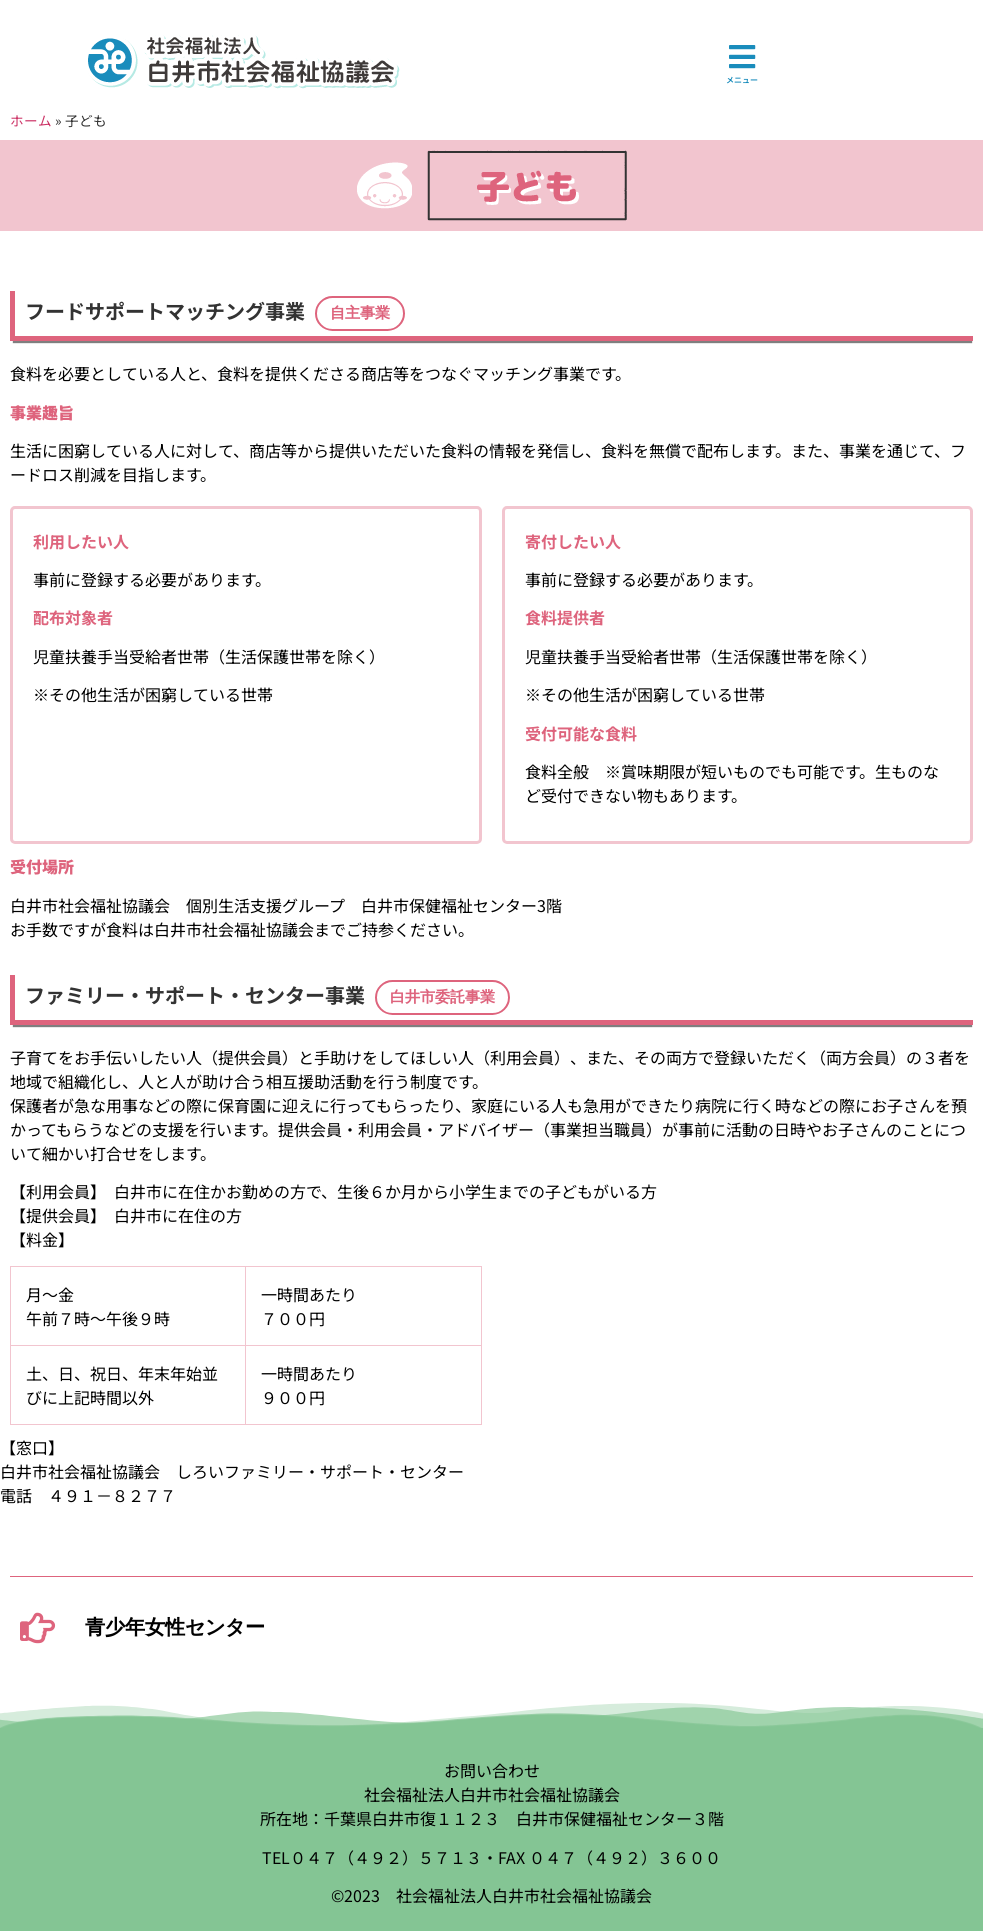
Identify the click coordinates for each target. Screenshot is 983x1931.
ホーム (31, 120)
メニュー (742, 79)
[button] (360, 313)
